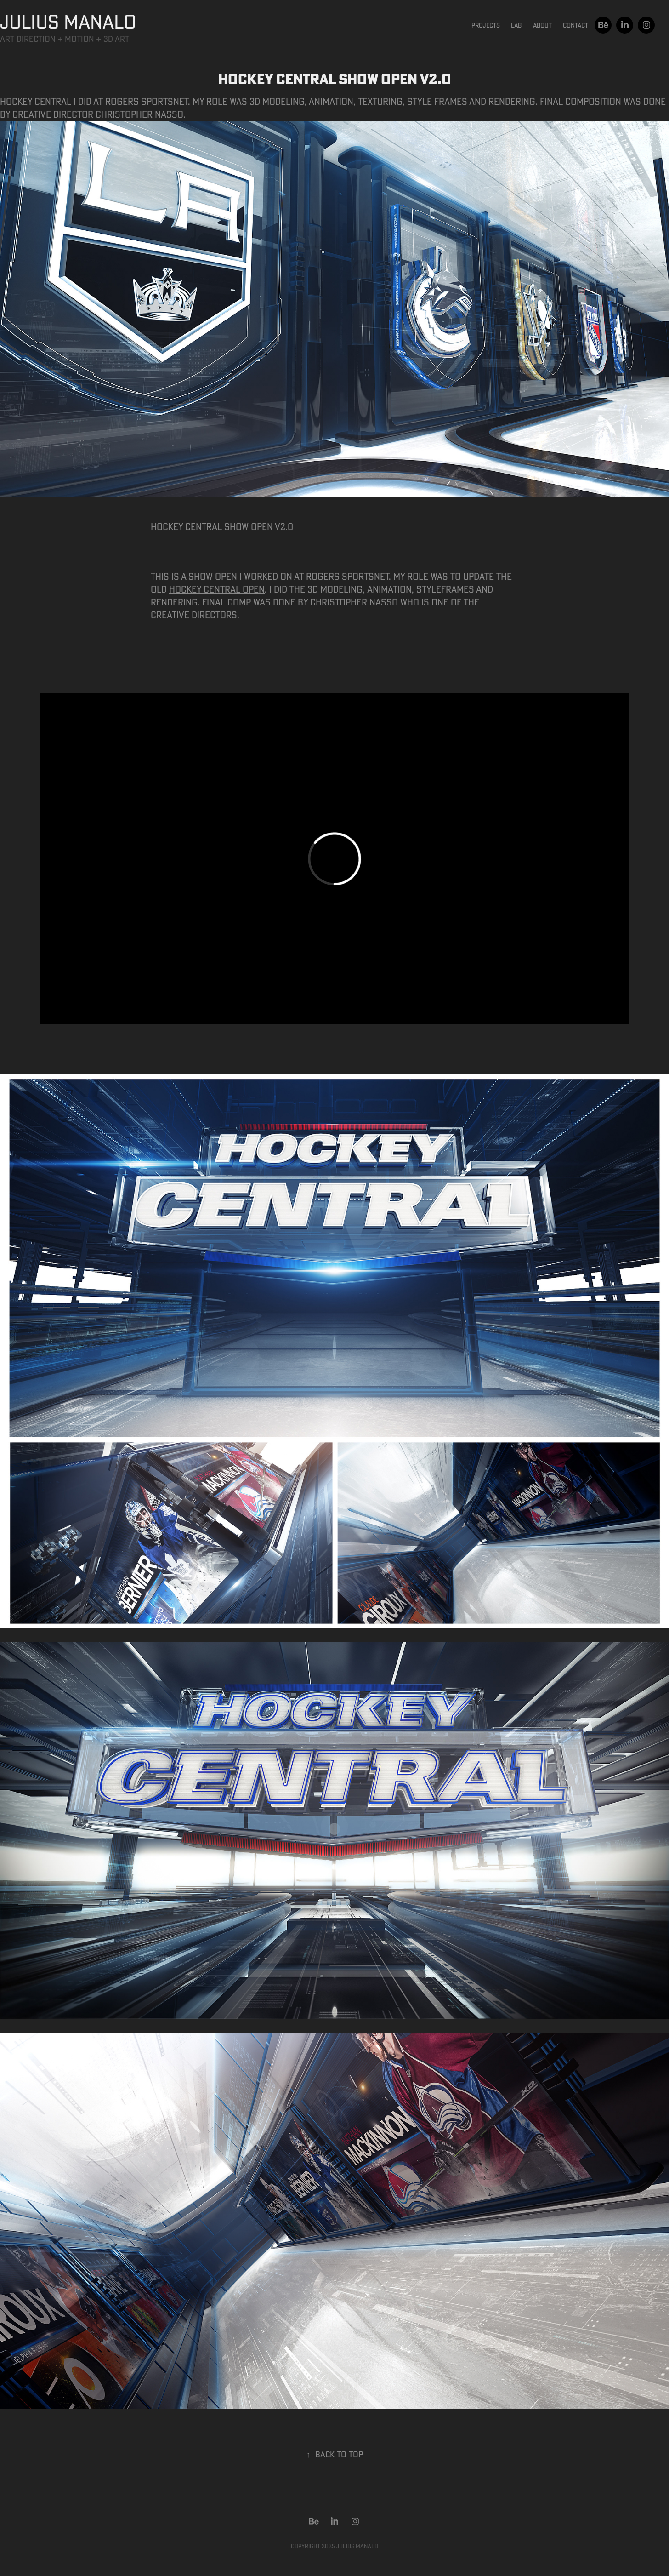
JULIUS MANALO (68, 21)
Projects (485, 25)
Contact (575, 25)
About (542, 25)
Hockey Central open (217, 589)
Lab (516, 25)
